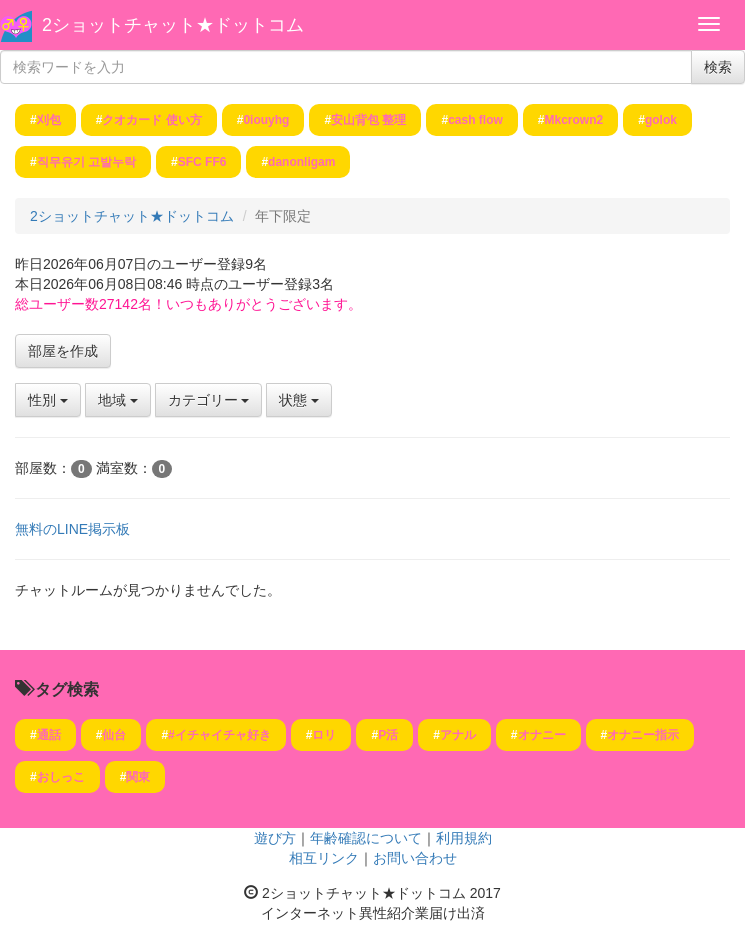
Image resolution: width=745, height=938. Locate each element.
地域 (118, 400)
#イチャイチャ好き (219, 735)
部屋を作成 (63, 351)
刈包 (49, 120)
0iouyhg (266, 120)
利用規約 (464, 838)
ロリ (324, 735)
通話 (49, 735)
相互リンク (324, 858)
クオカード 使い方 (151, 120)
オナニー (542, 735)
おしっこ (61, 777)
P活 (388, 735)
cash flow (475, 120)
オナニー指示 (643, 735)
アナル (458, 735)
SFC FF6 (202, 162)
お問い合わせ (415, 858)
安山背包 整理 (368, 120)
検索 (718, 67)
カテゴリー (209, 400)
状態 (299, 400)
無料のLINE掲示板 (72, 529)
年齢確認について (366, 838)
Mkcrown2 (574, 120)
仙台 (114, 735)
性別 (48, 400)
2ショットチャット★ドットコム (173, 25)
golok (661, 120)
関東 (138, 777)
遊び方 (275, 838)
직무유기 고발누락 (86, 162)
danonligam (301, 162)
